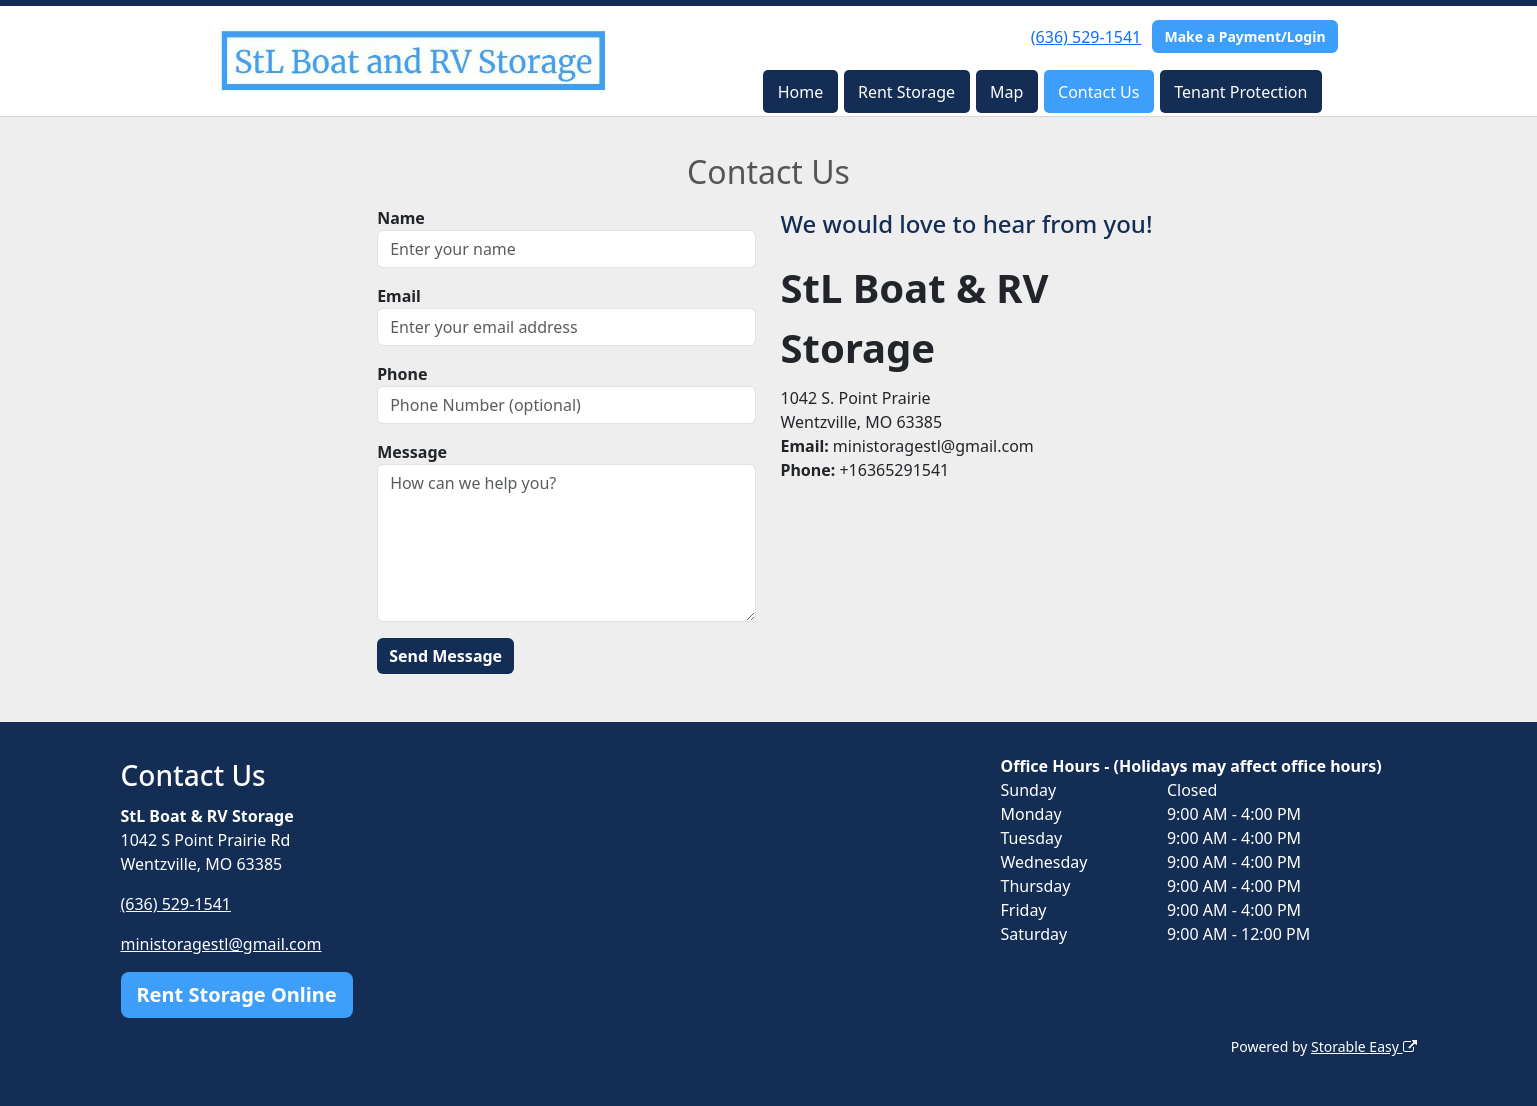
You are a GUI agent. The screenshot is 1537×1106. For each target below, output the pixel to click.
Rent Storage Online (237, 994)
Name (401, 218)
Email (399, 296)
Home (801, 92)
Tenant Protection (1240, 92)
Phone (402, 374)
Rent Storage (906, 92)
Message (412, 452)
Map (1006, 92)
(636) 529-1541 (1086, 37)
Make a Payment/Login (1244, 36)
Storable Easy (1363, 1046)
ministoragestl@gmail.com (221, 944)
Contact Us (1098, 92)
